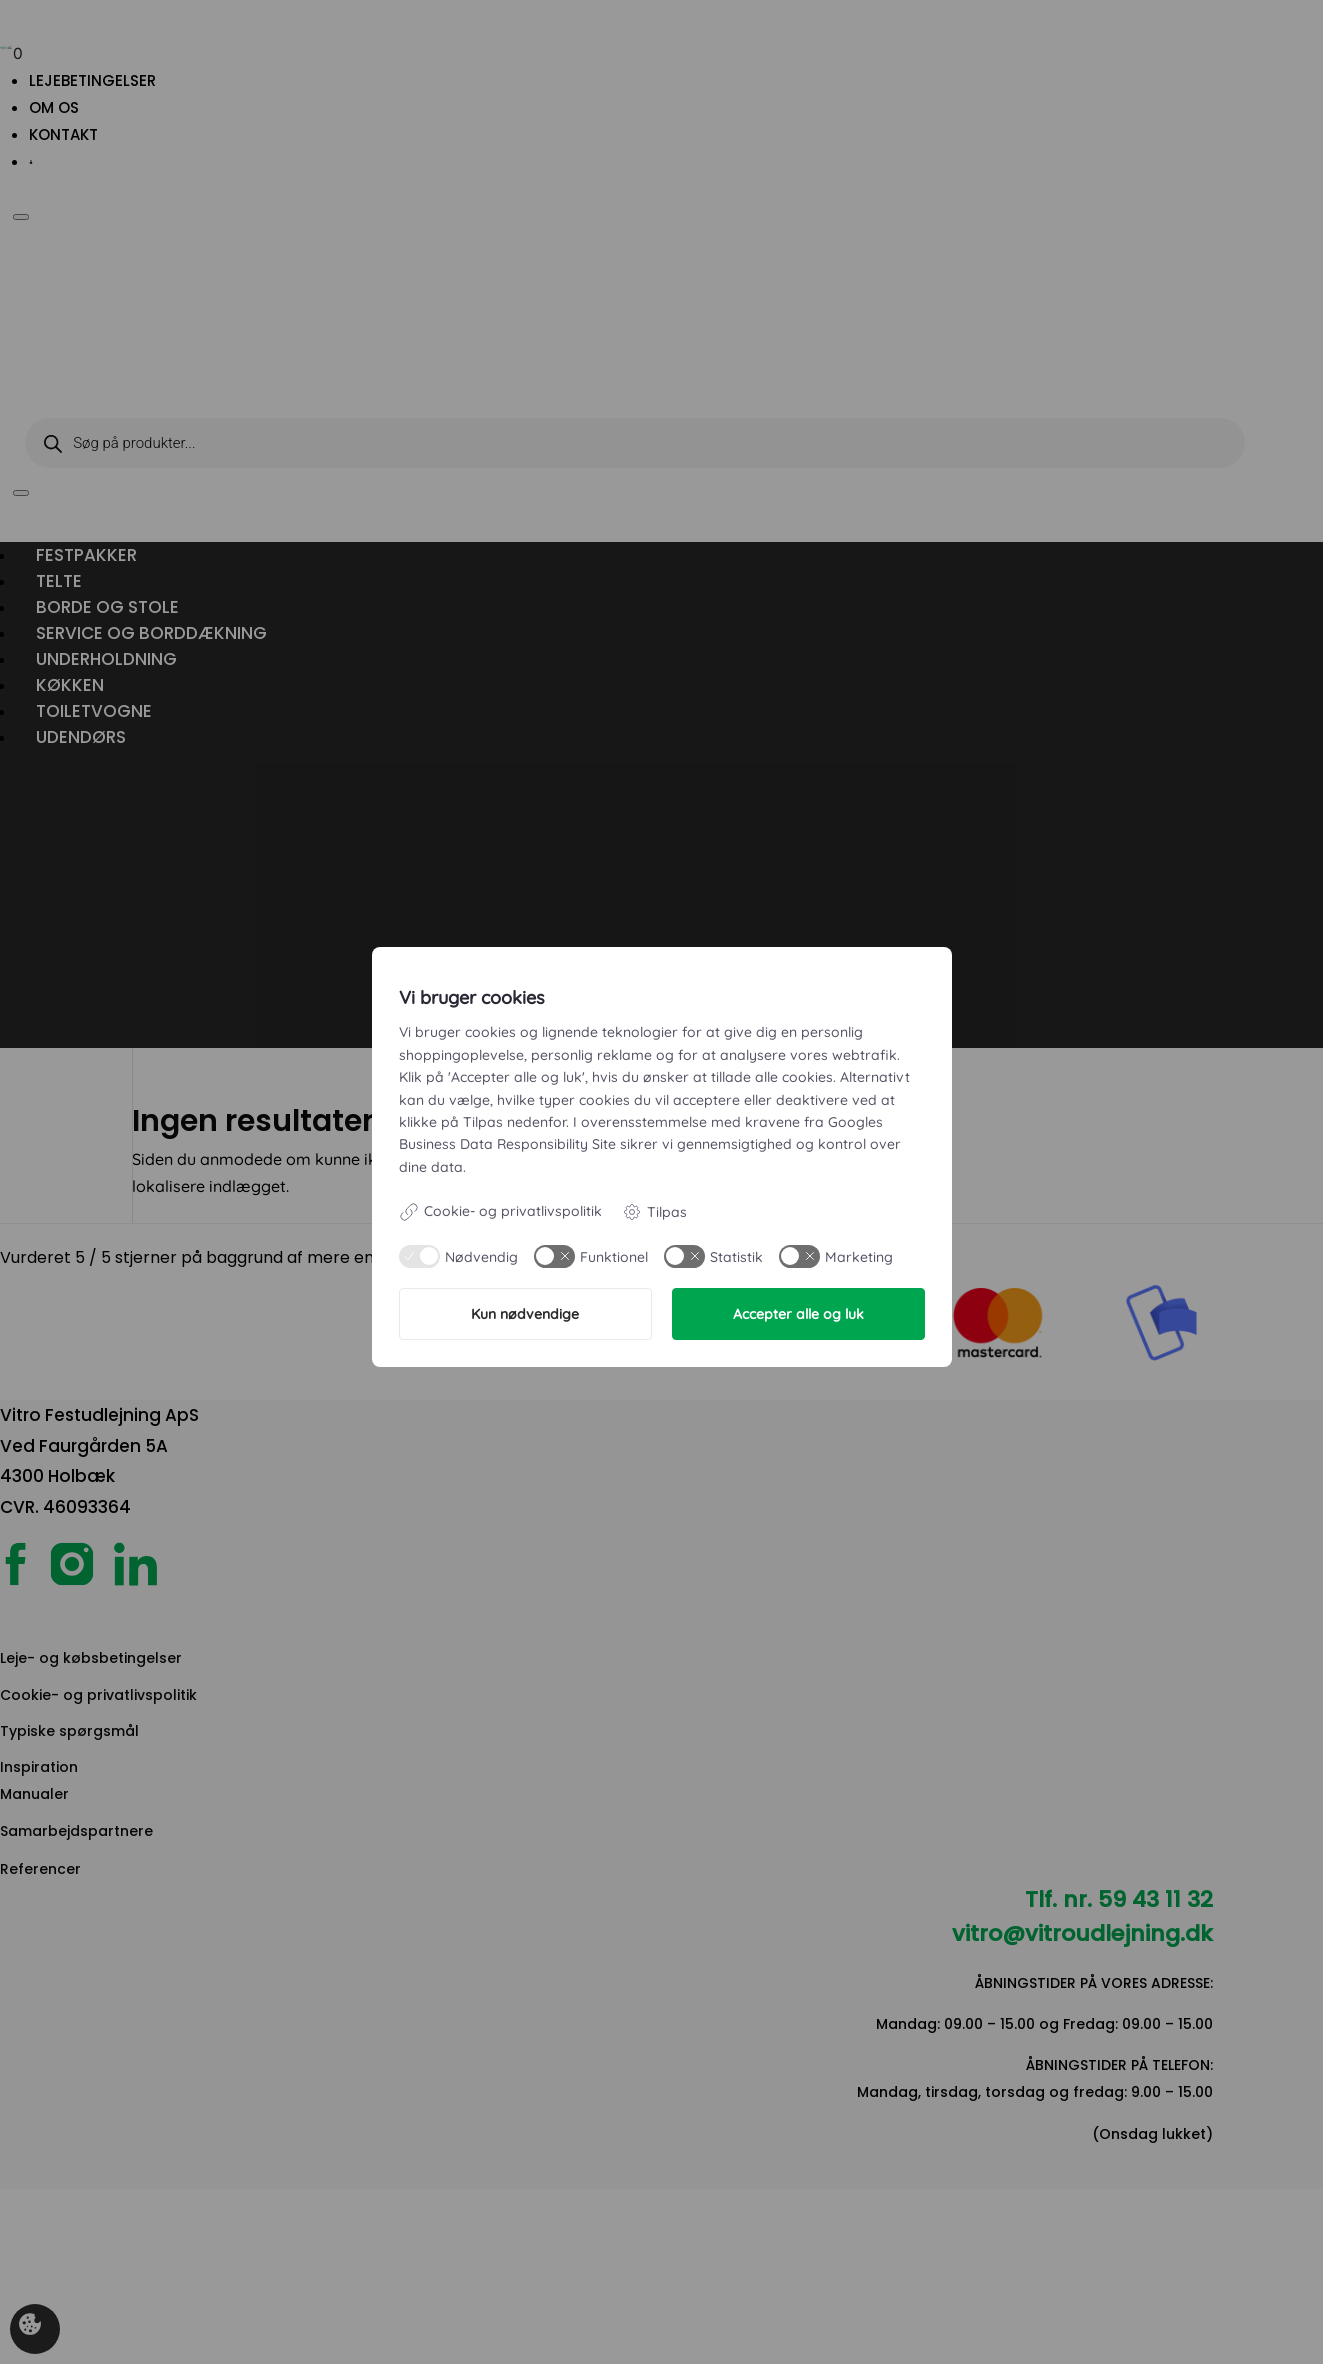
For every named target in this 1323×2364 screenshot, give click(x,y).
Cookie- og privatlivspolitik (500, 1212)
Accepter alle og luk (798, 1314)
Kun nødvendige (525, 1314)
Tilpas (654, 1212)
